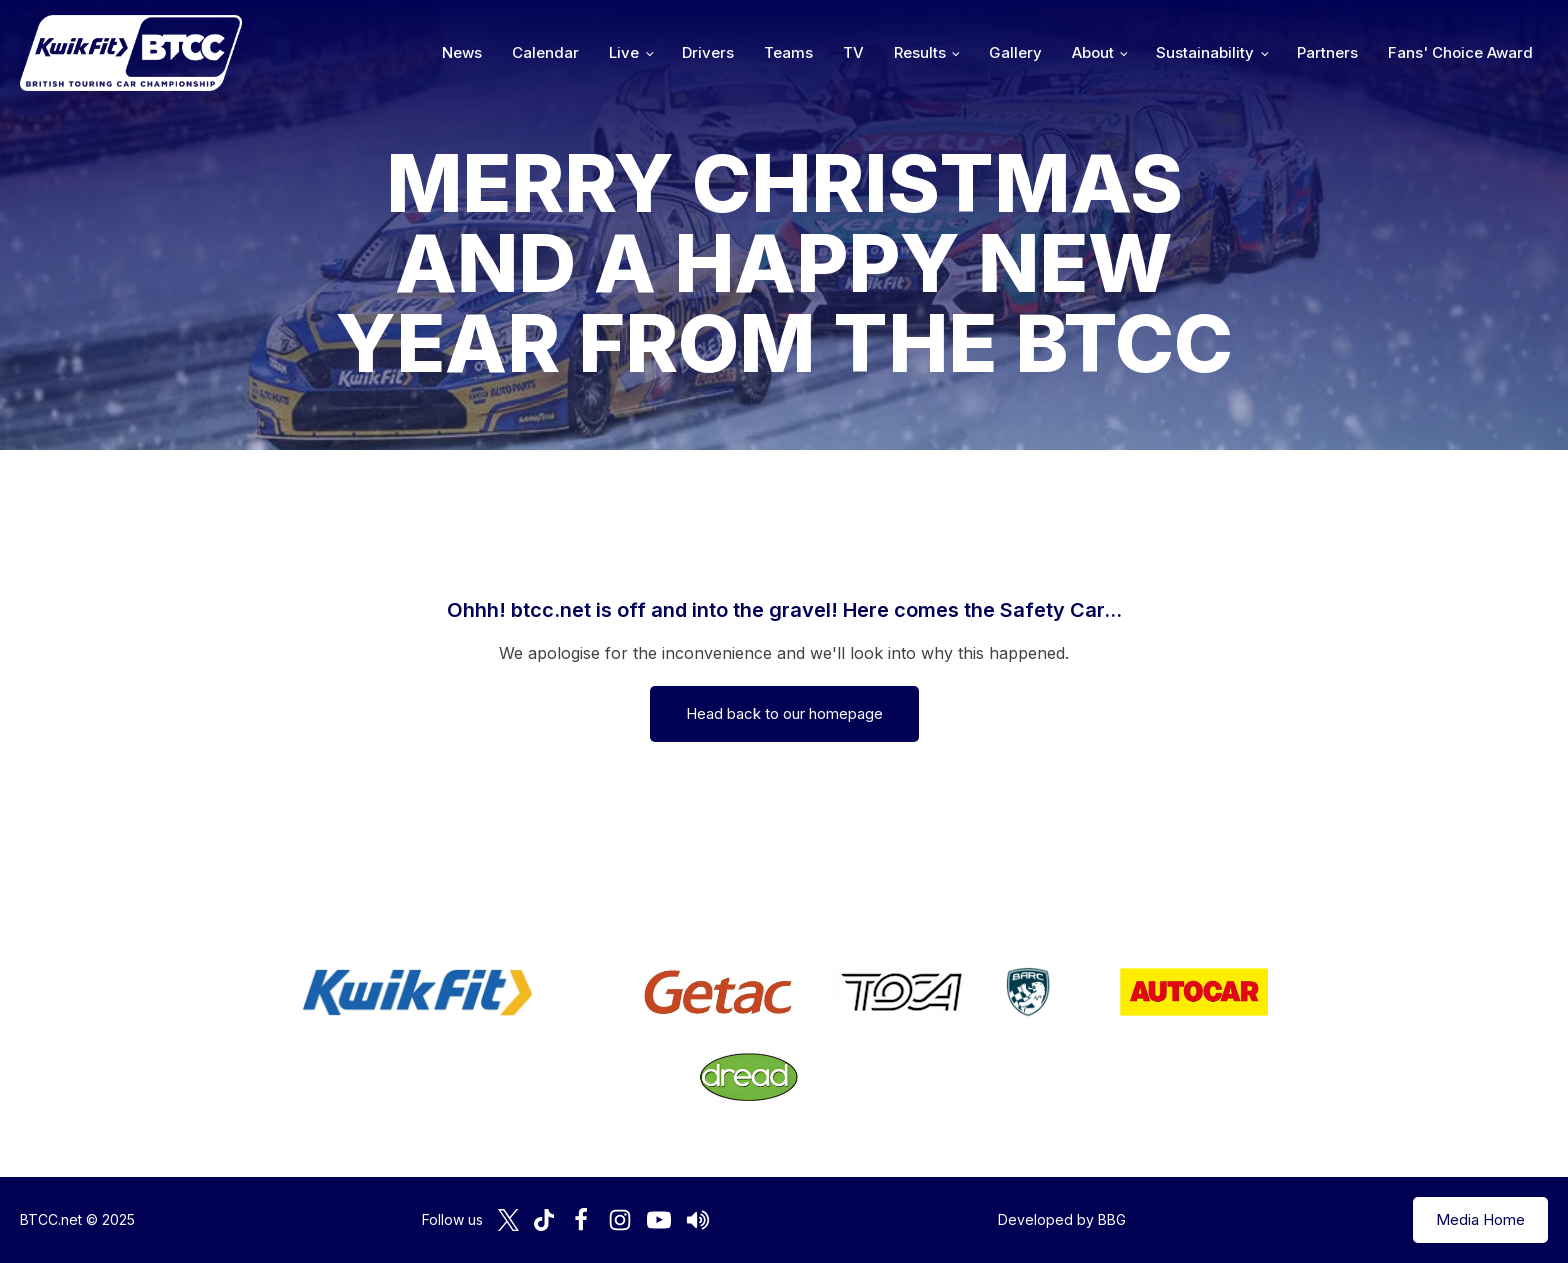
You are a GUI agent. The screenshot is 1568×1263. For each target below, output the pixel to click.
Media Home (1480, 1219)
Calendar (545, 52)
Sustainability (1205, 52)
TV (853, 52)
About (1093, 52)
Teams (788, 52)
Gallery (1015, 52)
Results (920, 52)
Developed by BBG (1062, 1219)
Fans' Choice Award (1460, 52)
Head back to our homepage (784, 713)
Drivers (708, 52)
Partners (1327, 52)
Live (624, 52)
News (462, 52)
